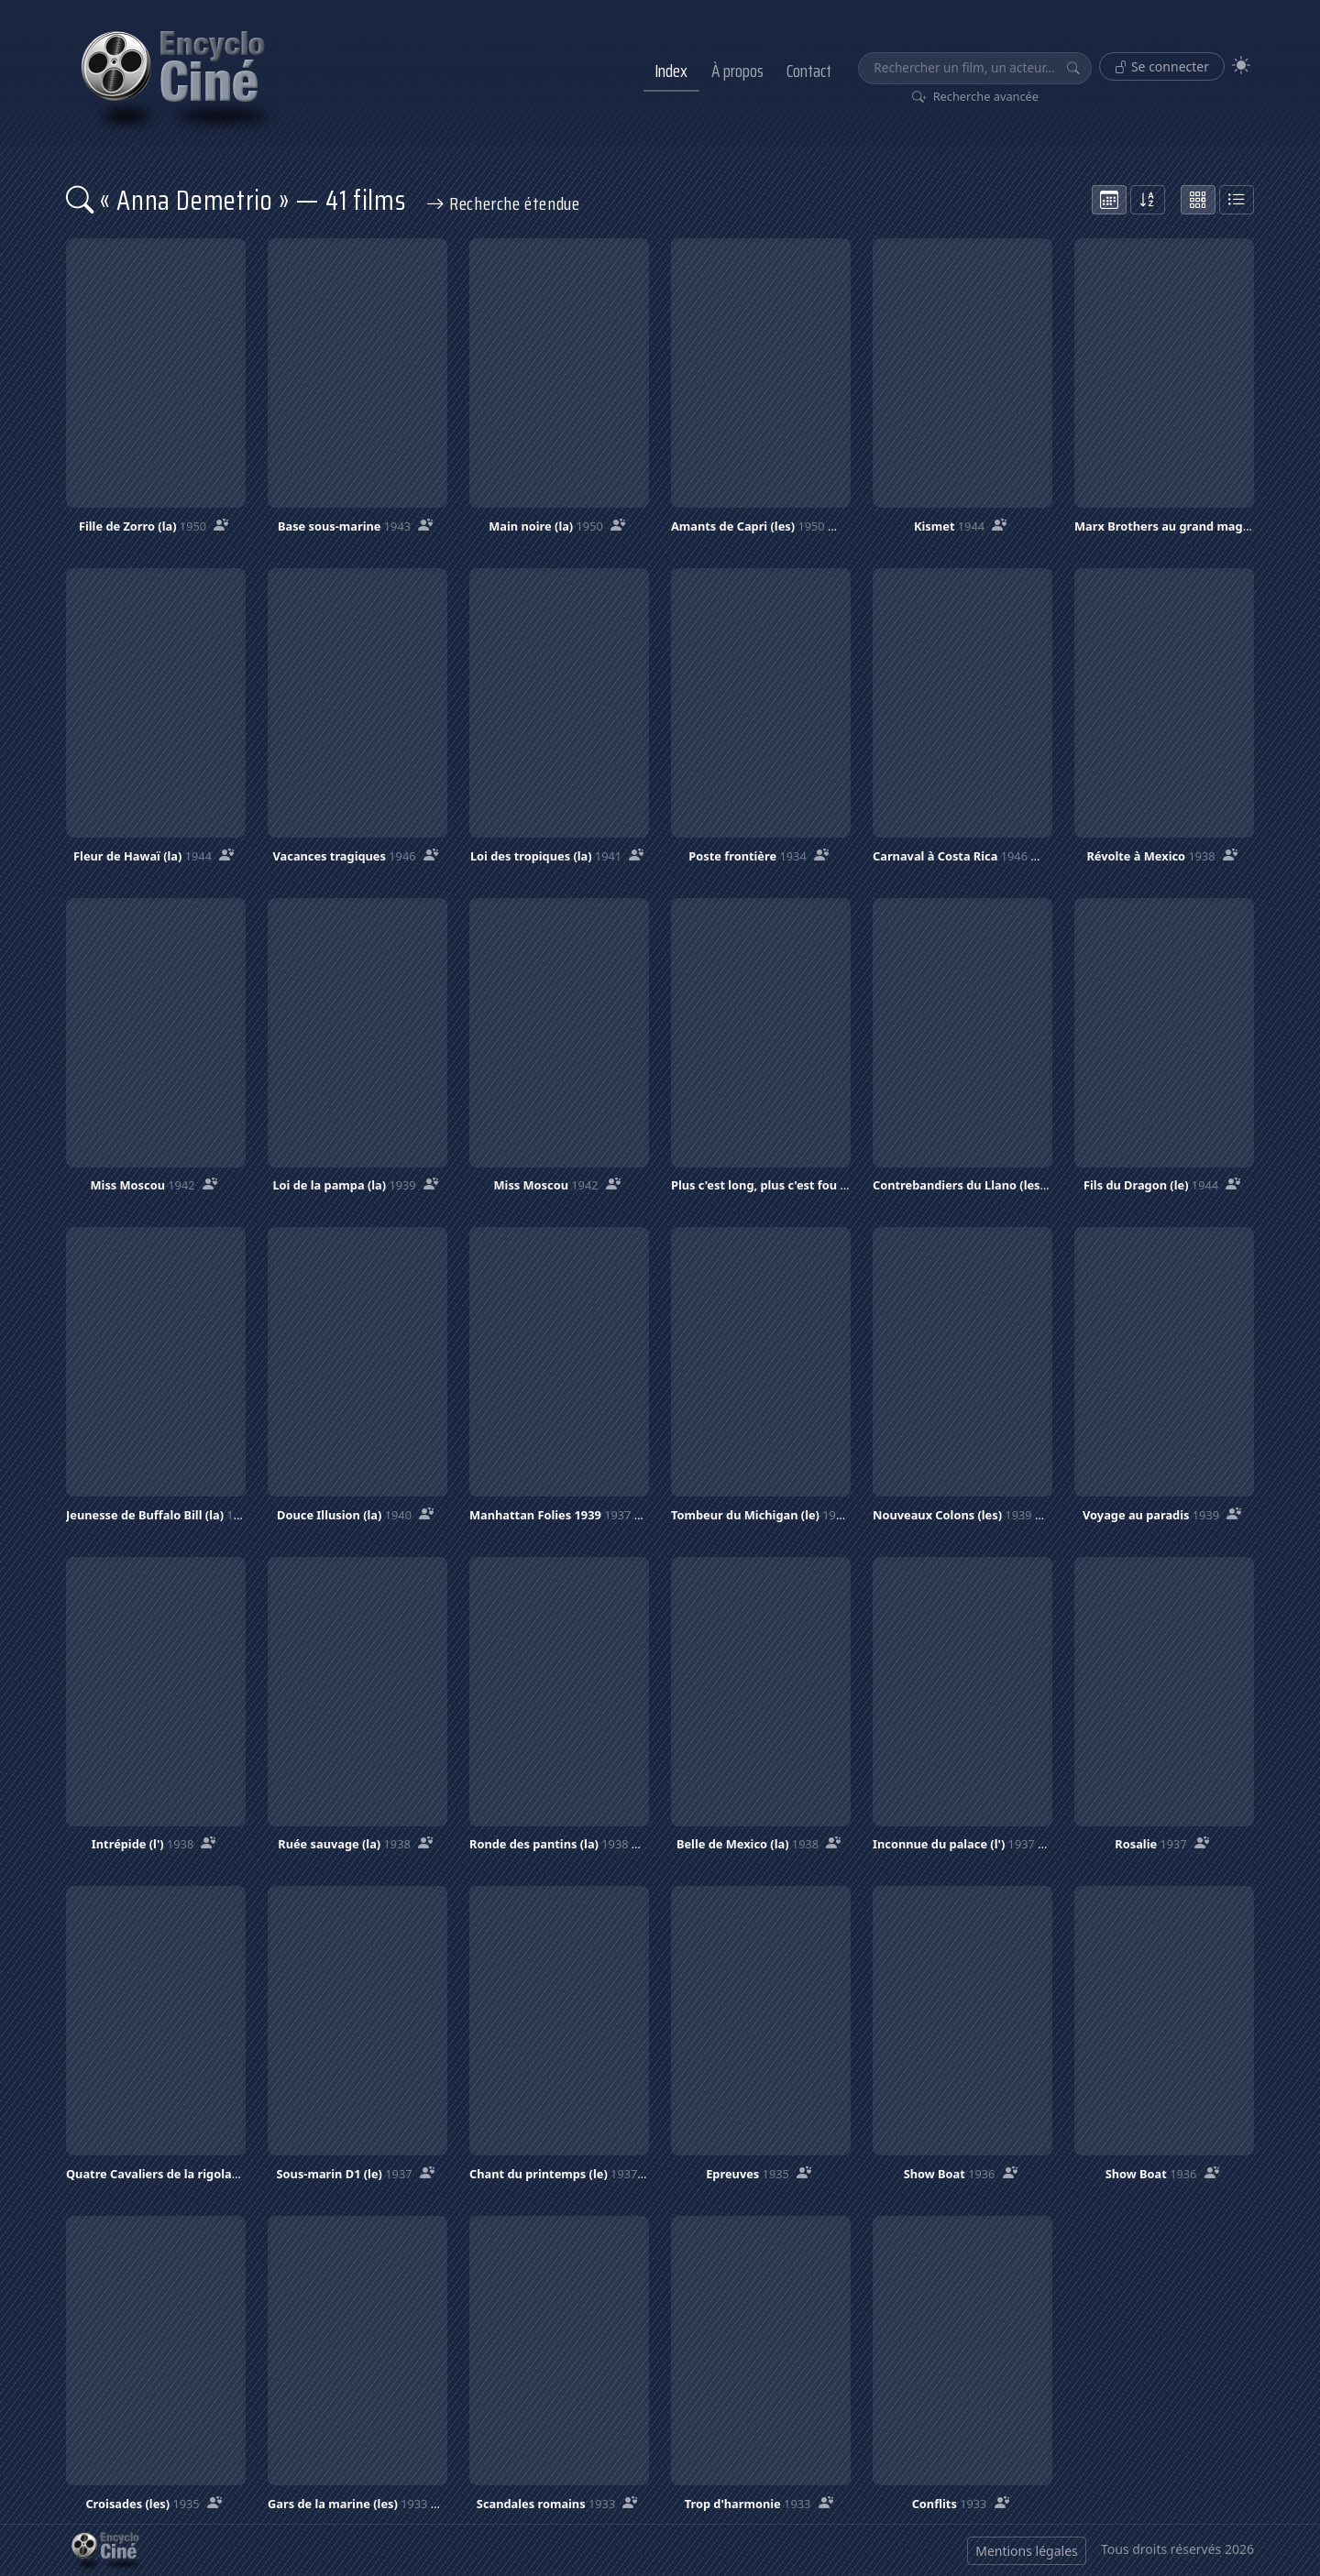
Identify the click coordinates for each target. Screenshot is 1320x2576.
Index (671, 70)
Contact (808, 70)
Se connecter (1162, 66)
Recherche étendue (503, 203)
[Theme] (1241, 65)
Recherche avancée (976, 96)
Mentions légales (1026, 2551)
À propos (737, 70)
